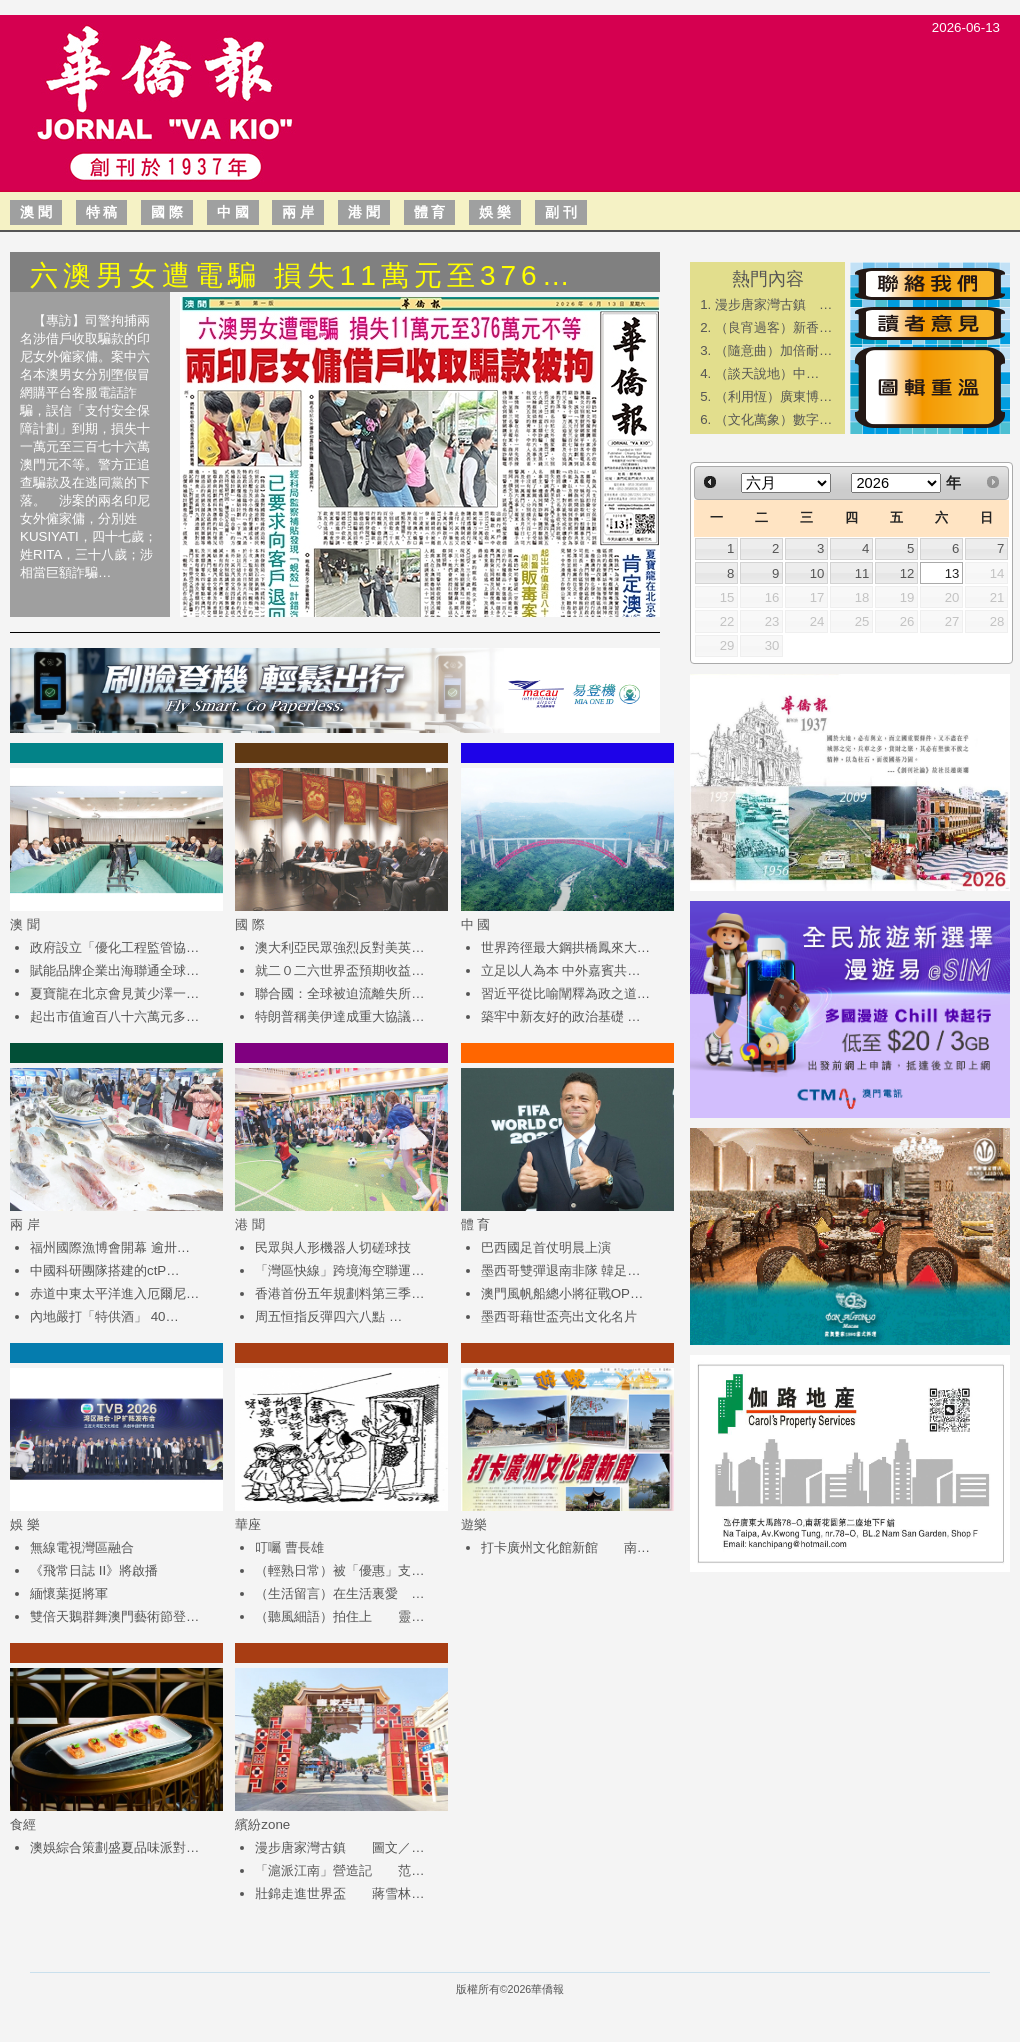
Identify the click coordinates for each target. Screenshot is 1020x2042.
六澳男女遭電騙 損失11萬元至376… (302, 275)
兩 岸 (298, 212)
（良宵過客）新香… (773, 327)
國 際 (167, 212)
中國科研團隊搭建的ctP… (105, 1270)
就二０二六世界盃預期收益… (339, 970)
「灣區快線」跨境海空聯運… (339, 1270)
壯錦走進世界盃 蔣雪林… (339, 1893)
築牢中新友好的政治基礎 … (561, 1016)
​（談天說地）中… (767, 373)
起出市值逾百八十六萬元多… (114, 1016)
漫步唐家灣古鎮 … (773, 304)
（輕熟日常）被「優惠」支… (339, 1570)
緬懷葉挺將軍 (69, 1593)
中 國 (233, 212)
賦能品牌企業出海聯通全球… (114, 970)
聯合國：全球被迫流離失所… (339, 993)
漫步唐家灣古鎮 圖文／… (339, 1847)
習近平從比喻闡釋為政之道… (565, 993)
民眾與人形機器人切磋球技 (333, 1247)
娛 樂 (495, 212)
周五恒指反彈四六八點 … (328, 1316)
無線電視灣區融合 (82, 1547)
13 (952, 573)
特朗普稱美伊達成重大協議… (339, 1016)
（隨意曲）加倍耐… (773, 350)
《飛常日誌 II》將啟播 (94, 1570)
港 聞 (364, 212)
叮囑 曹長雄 (289, 1547)
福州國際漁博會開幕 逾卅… (110, 1247)
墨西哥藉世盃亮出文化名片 (559, 1316)
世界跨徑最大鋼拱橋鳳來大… (565, 947)
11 (862, 573)
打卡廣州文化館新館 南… (565, 1547)
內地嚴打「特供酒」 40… (104, 1316)
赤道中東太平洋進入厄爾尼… (114, 1293)
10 (817, 573)
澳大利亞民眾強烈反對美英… (339, 947)
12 (907, 573)
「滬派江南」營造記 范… (339, 1870)
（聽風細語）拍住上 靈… (339, 1616)
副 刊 (561, 212)
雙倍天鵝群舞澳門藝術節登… (114, 1616)
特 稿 (102, 212)
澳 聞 (36, 212)
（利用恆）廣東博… (773, 396)
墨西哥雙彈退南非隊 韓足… (561, 1270)
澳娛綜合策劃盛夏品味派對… (114, 1847)
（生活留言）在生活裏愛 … (339, 1593)
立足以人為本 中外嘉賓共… (561, 970)
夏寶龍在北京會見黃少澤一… (114, 993)
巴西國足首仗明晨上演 (546, 1247)
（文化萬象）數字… (773, 419)
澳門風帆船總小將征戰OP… (562, 1293)
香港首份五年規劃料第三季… (339, 1293)
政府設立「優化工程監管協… (114, 947)
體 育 (430, 212)
